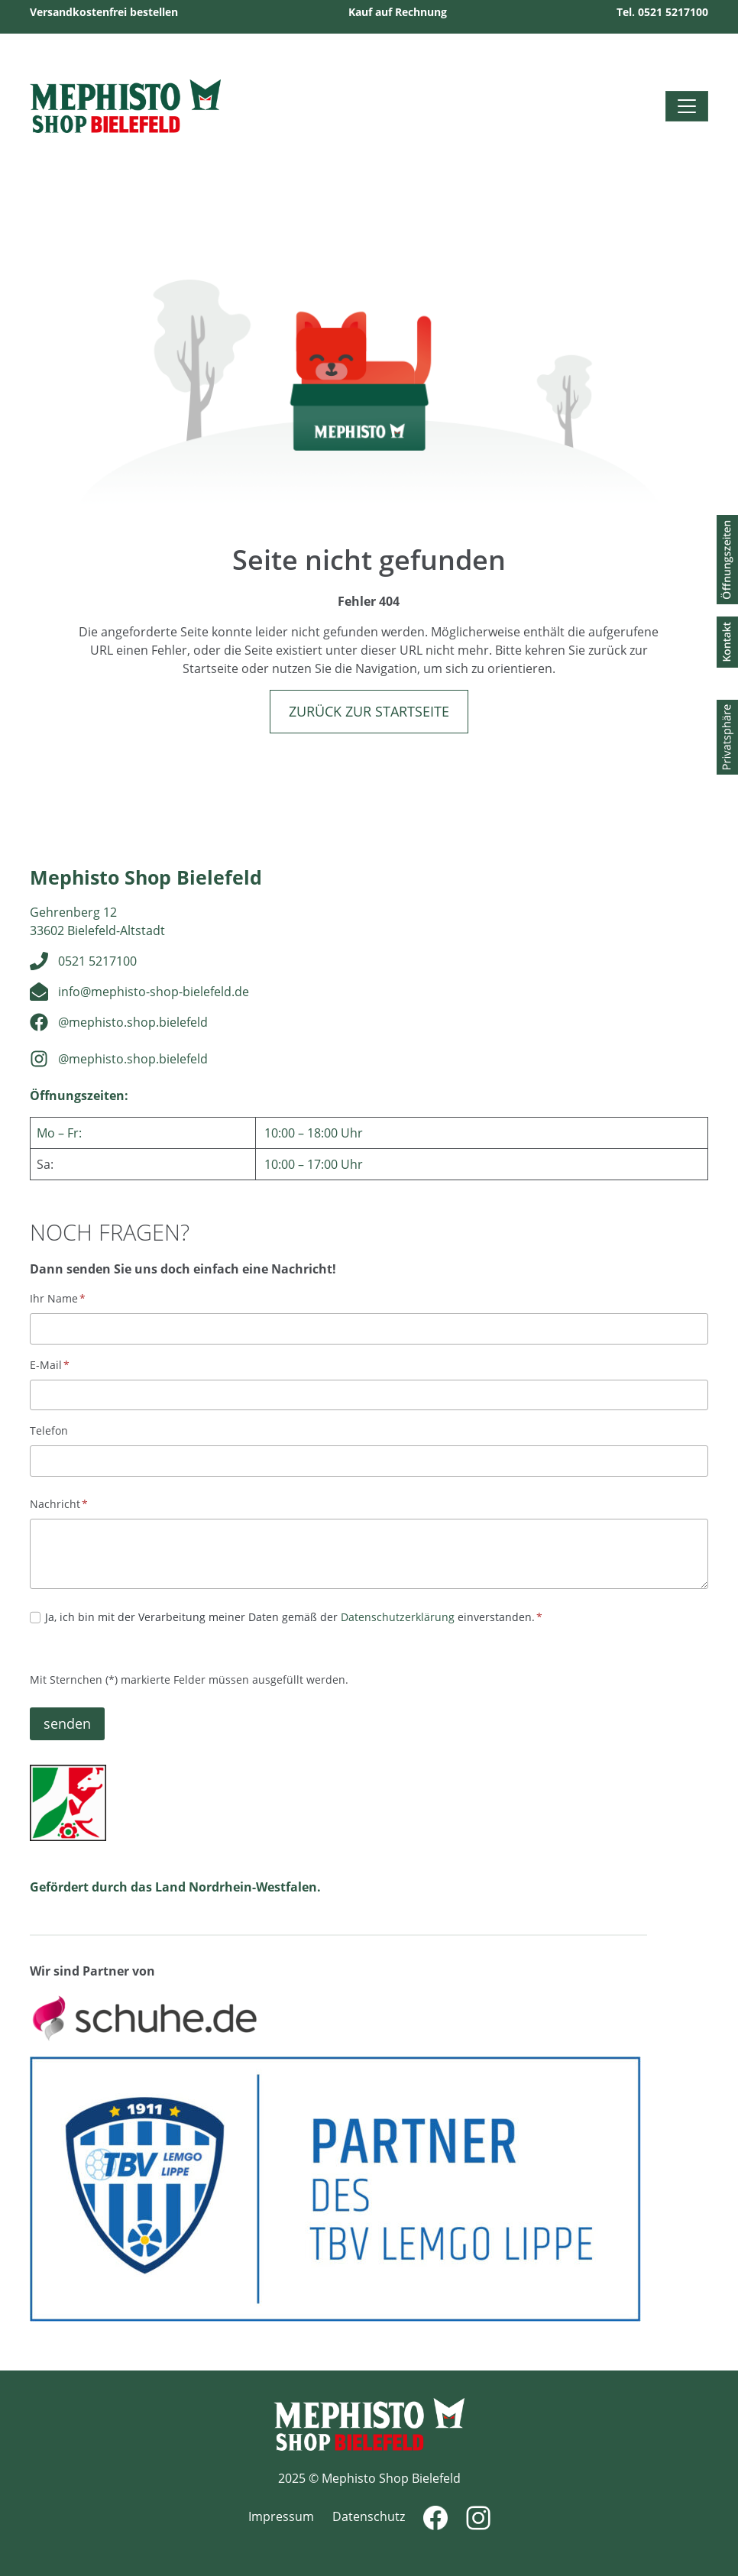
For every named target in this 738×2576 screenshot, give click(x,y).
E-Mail (50, 1365)
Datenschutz (368, 2516)
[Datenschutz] (35, 1617)
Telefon (49, 1430)
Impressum (281, 2516)
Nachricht (59, 1504)
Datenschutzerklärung (398, 1617)
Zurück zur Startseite (369, 711)
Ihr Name (58, 1298)
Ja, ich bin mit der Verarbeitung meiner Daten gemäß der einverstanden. (293, 1617)
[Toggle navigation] (686, 106)
